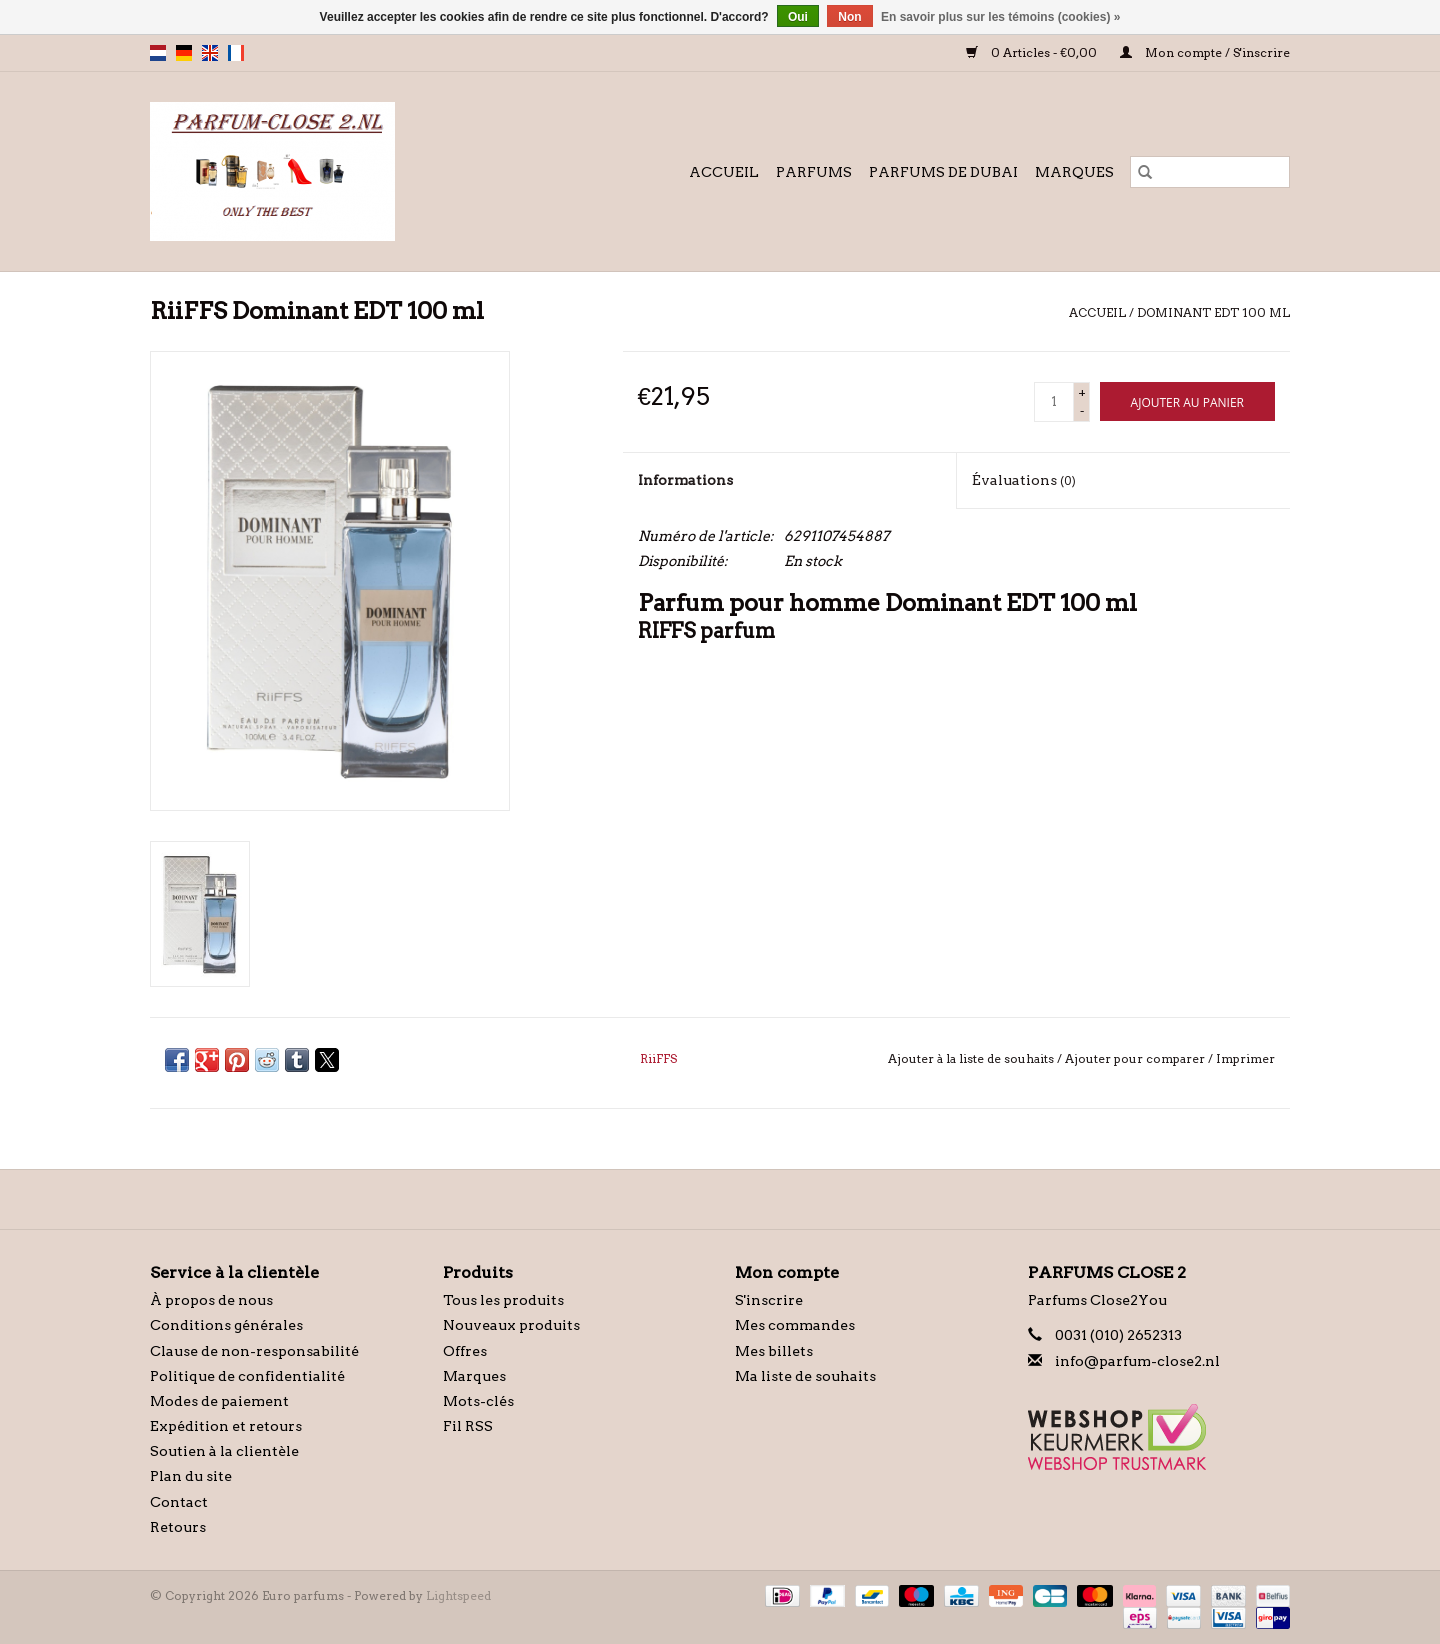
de (184, 53)
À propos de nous (211, 1300)
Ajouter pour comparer (1136, 1058)
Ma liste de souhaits (805, 1376)
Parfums (814, 172)
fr (236, 53)
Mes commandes (795, 1325)
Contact (179, 1502)
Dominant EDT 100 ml (1213, 312)
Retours (178, 1527)
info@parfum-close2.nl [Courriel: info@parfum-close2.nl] (1137, 1361)
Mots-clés (478, 1401)
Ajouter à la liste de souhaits (972, 1058)
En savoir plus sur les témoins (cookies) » (1000, 17)
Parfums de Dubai (943, 172)
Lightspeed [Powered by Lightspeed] (458, 1595)
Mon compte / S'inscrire (1205, 52)
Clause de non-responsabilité (254, 1351)
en (210, 53)
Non (849, 17)
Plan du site (191, 1476)
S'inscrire (769, 1300)
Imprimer (1245, 1058)
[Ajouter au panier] (1187, 401)
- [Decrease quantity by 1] (1082, 410)
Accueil (724, 172)
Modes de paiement (219, 1401)
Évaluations (1024, 480)
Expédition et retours (226, 1426)
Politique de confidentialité (247, 1376)
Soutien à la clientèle (224, 1451)
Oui (798, 17)
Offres (465, 1351)
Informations (685, 480)
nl (158, 53)
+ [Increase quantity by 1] (1082, 392)
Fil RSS (468, 1426)
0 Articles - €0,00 (1033, 52)
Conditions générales (226, 1325)
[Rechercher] (1210, 172)
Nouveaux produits (511, 1325)
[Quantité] (1054, 402)
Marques (1074, 172)
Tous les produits (503, 1300)
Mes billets (774, 1351)
